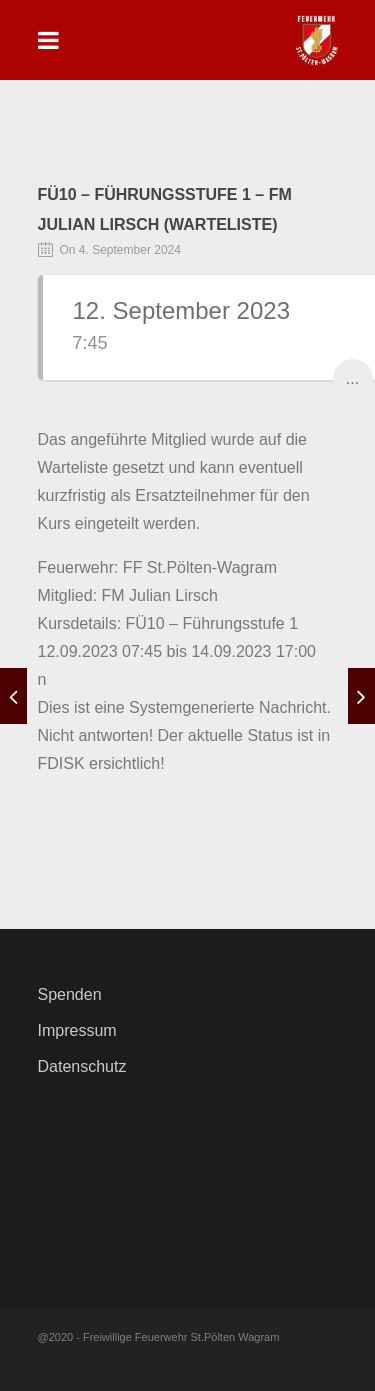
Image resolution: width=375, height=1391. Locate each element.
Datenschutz (82, 1066)
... (352, 378)
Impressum (77, 1030)
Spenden (70, 994)
